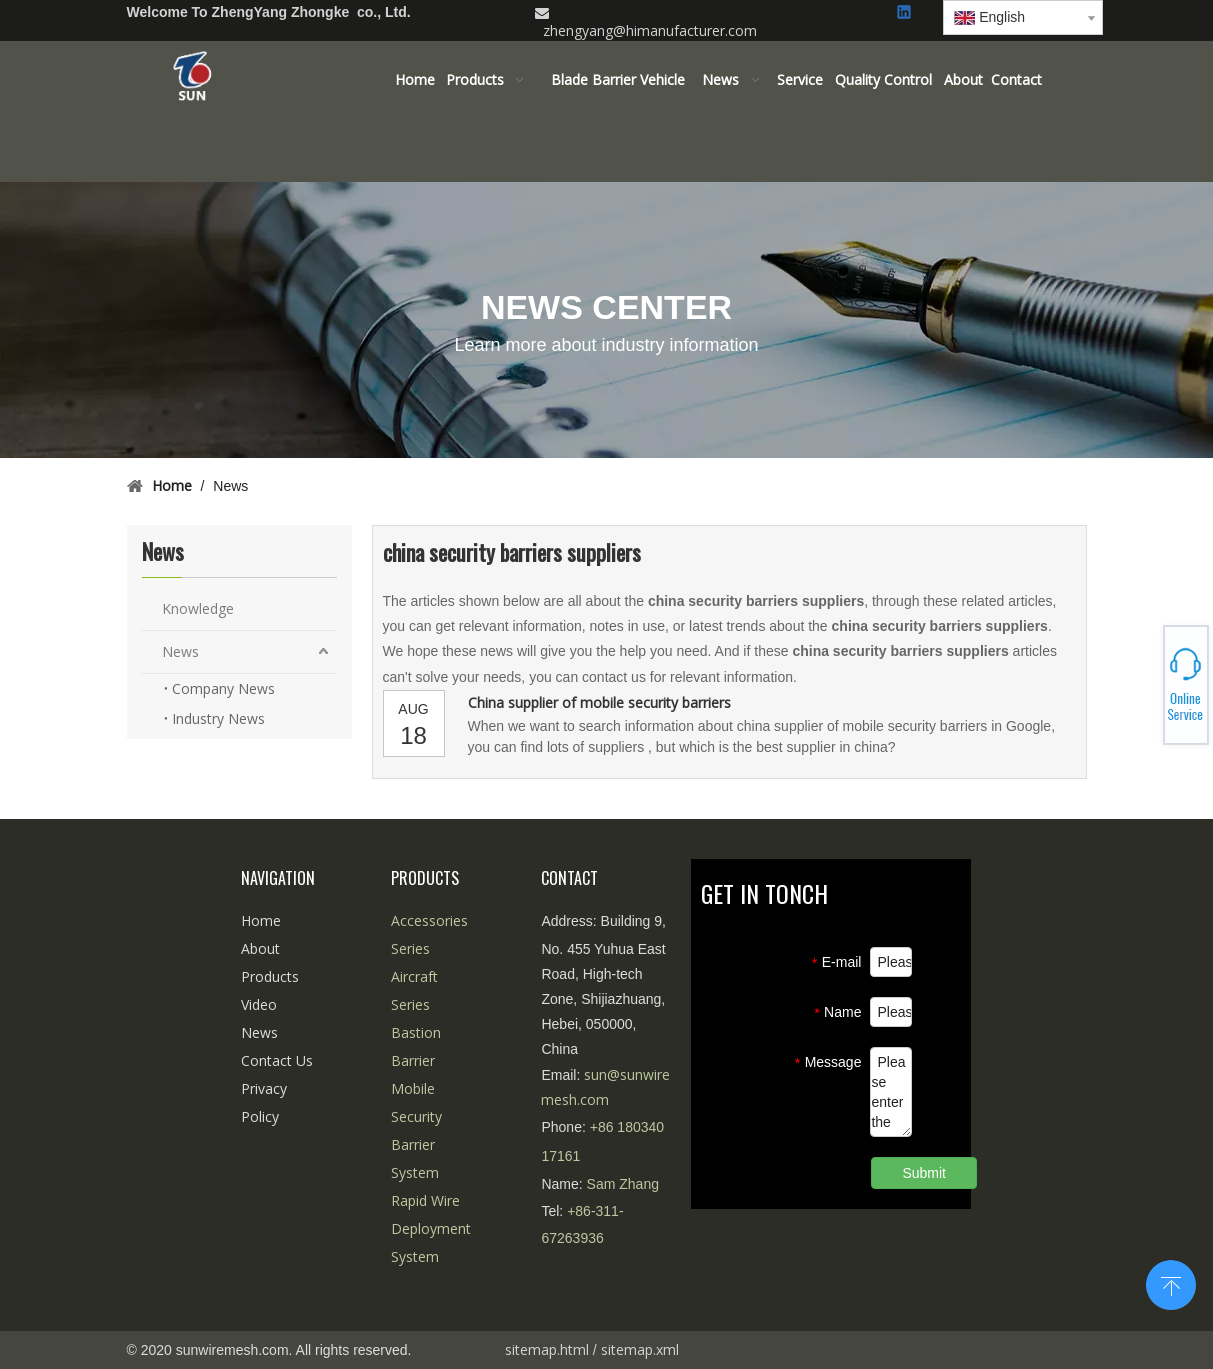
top (1171, 1283)
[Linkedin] (905, 13)
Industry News (218, 718)
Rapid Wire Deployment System (431, 1228)
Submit (924, 1173)
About (260, 948)
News (180, 651)
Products (270, 976)
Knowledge (198, 608)
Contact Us (277, 1060)
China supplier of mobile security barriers (599, 702)
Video (259, 1004)
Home (261, 920)
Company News (223, 688)
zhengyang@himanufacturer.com (650, 30)
